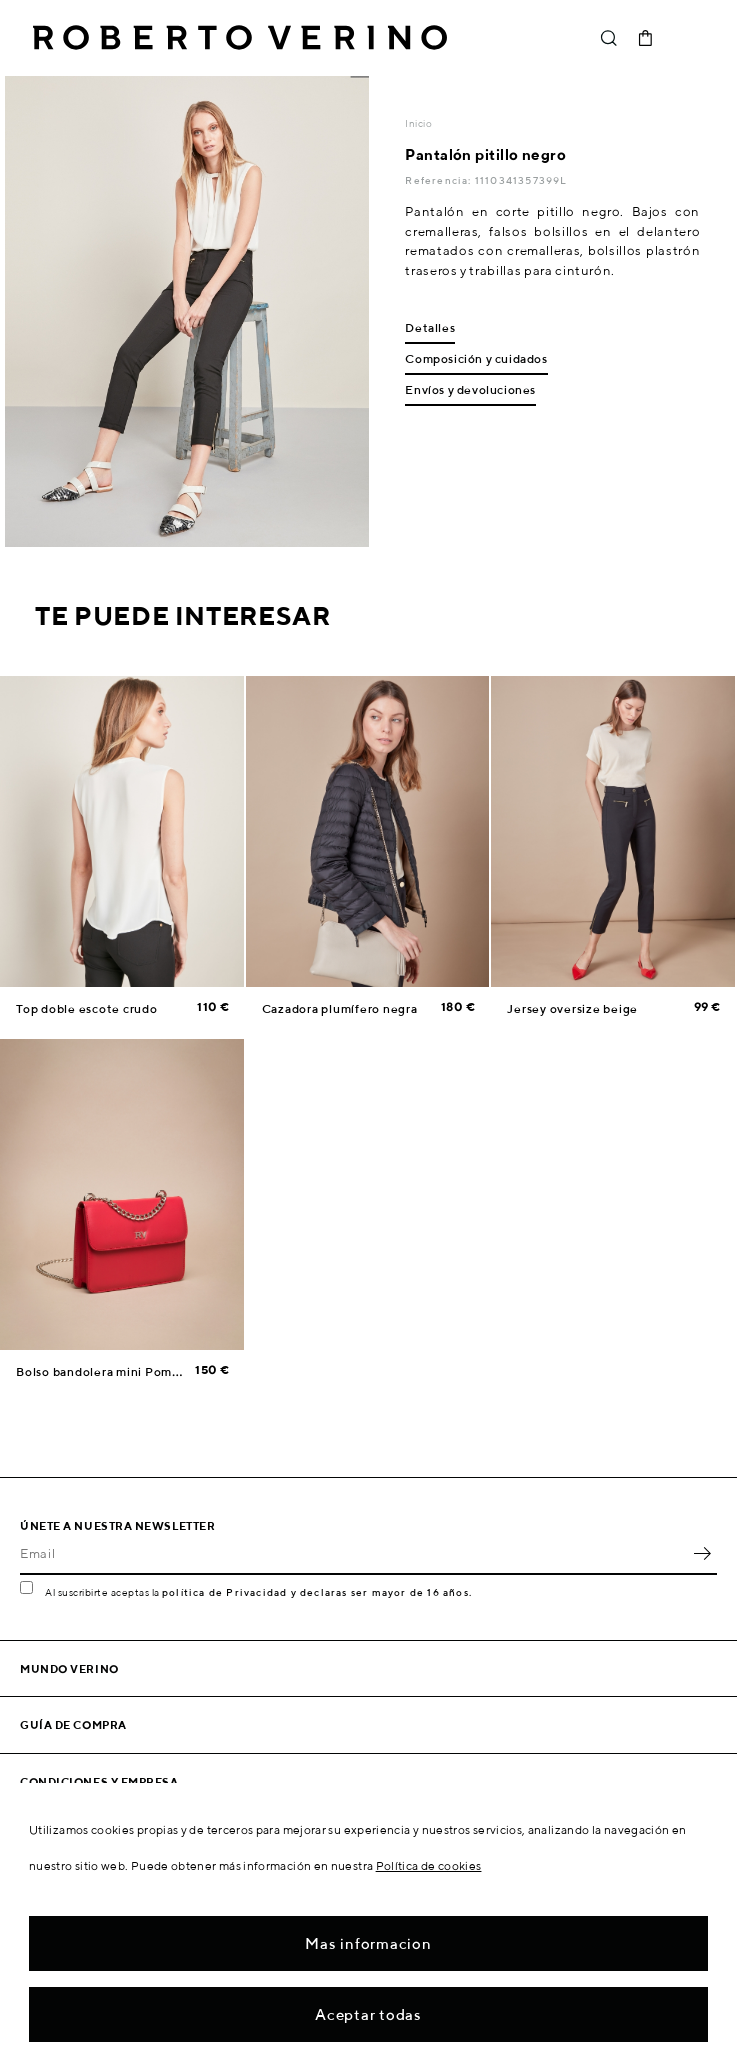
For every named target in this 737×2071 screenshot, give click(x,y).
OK (702, 1553)
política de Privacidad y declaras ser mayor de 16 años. (317, 1592)
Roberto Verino (240, 38)
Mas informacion (368, 1943)
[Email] (353, 1553)
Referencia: (439, 180)
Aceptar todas (368, 2014)
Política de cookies (429, 1865)
